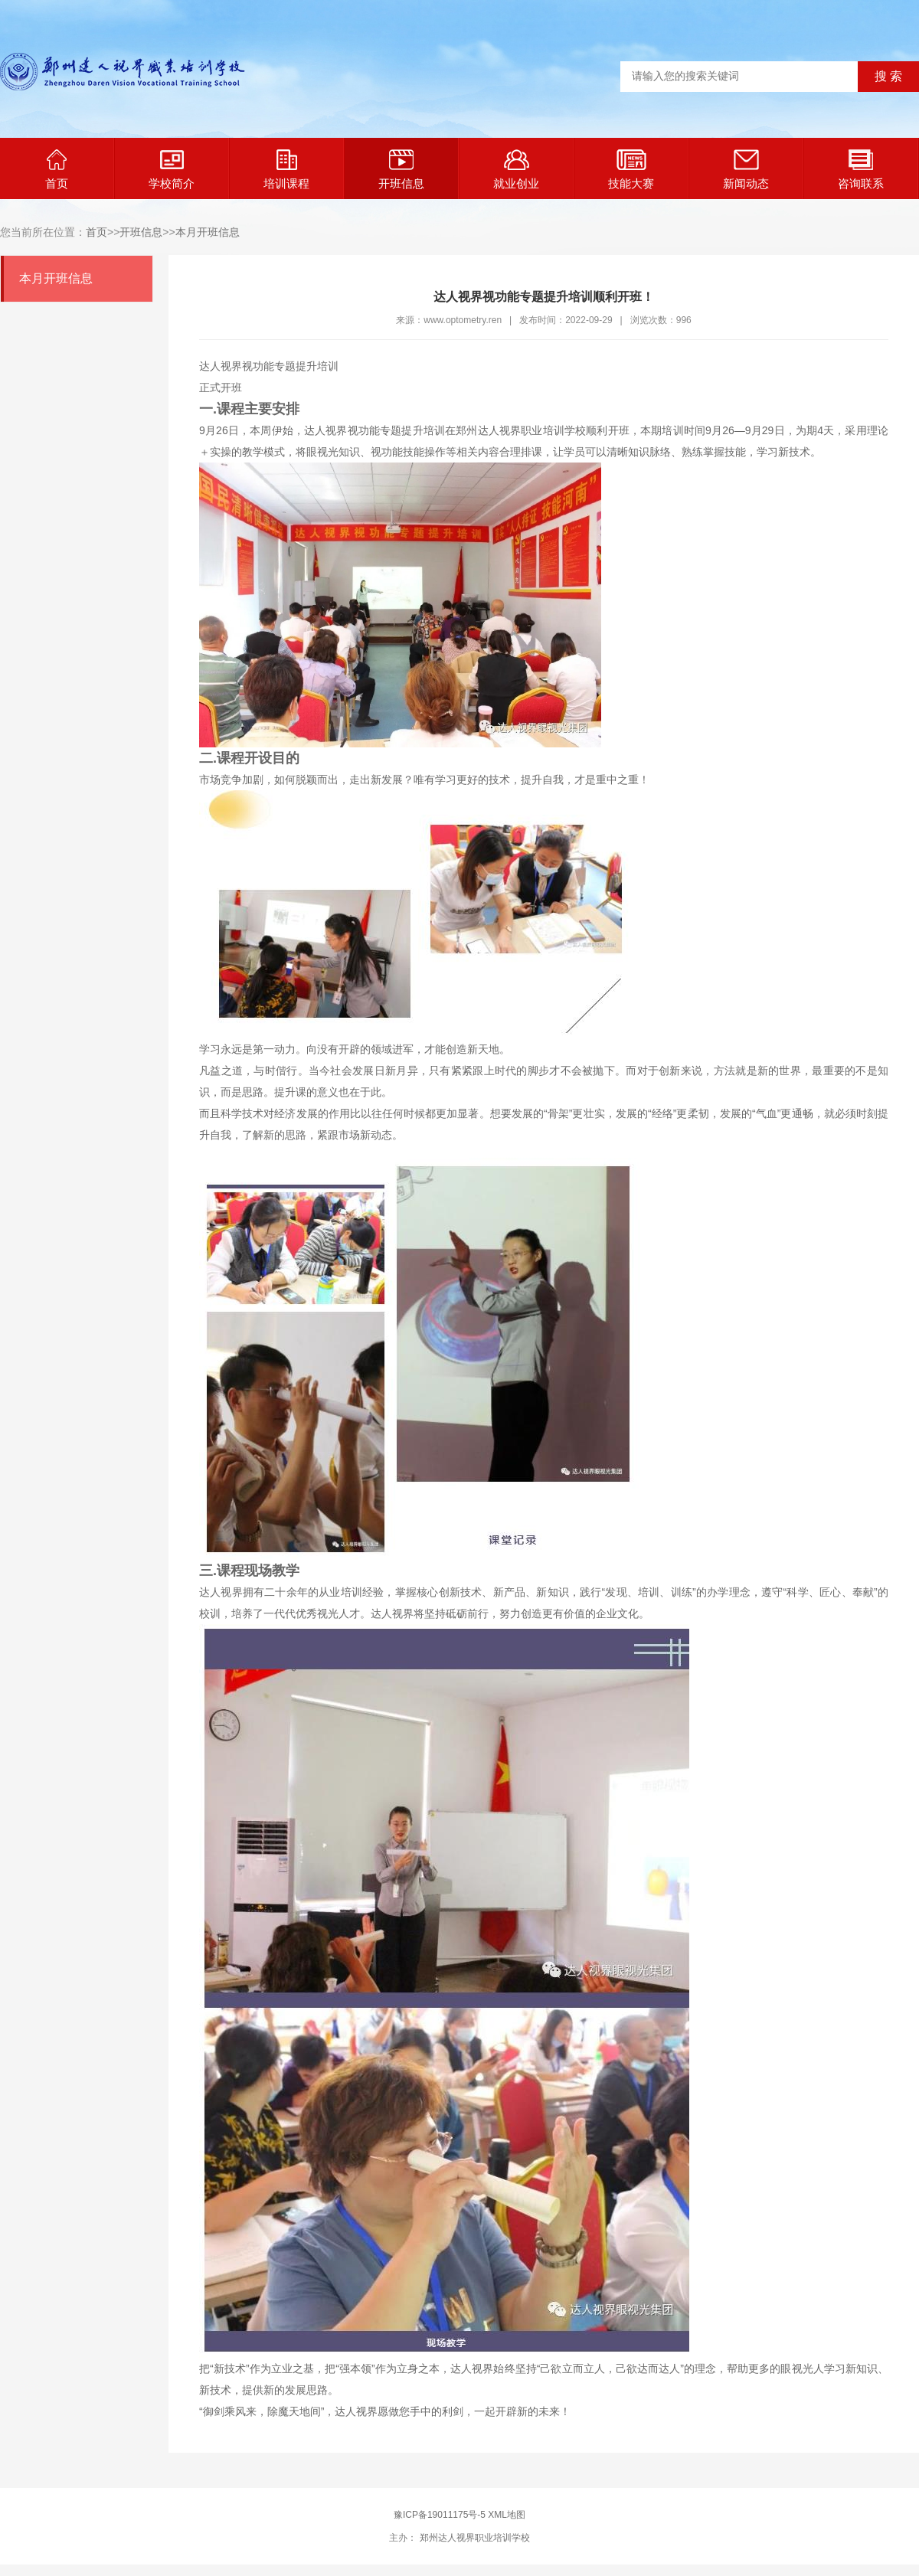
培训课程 (286, 169)
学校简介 (172, 169)
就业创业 (516, 169)
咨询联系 (861, 169)
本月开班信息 (207, 232)
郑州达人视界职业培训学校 (473, 2537)
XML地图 (506, 2514)
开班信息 (401, 169)
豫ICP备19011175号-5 (440, 2514)
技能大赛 (631, 169)
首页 (56, 169)
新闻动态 (746, 169)
